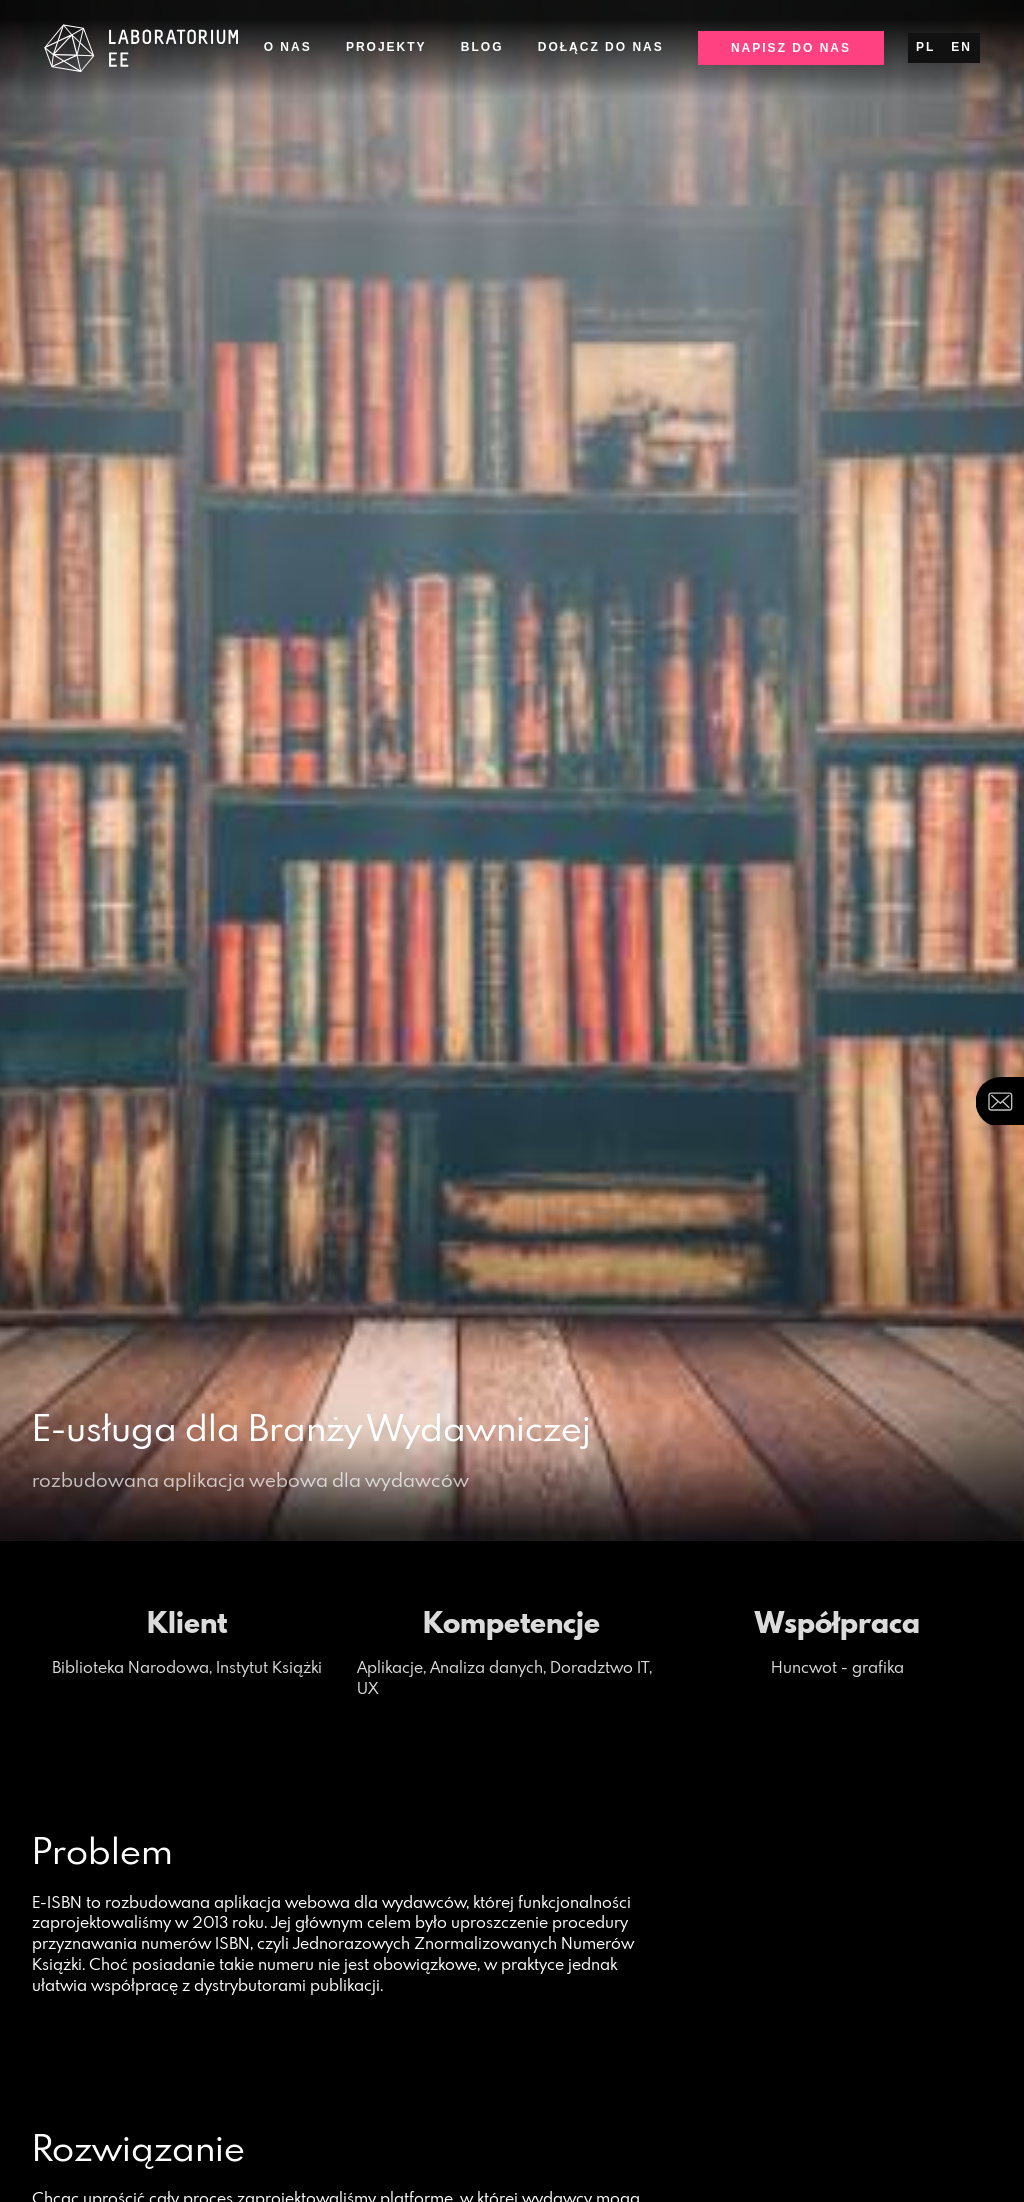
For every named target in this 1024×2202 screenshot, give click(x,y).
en (961, 47)
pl (925, 47)
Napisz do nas (791, 48)
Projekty (386, 47)
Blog (482, 47)
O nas (288, 47)
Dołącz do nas (601, 47)
